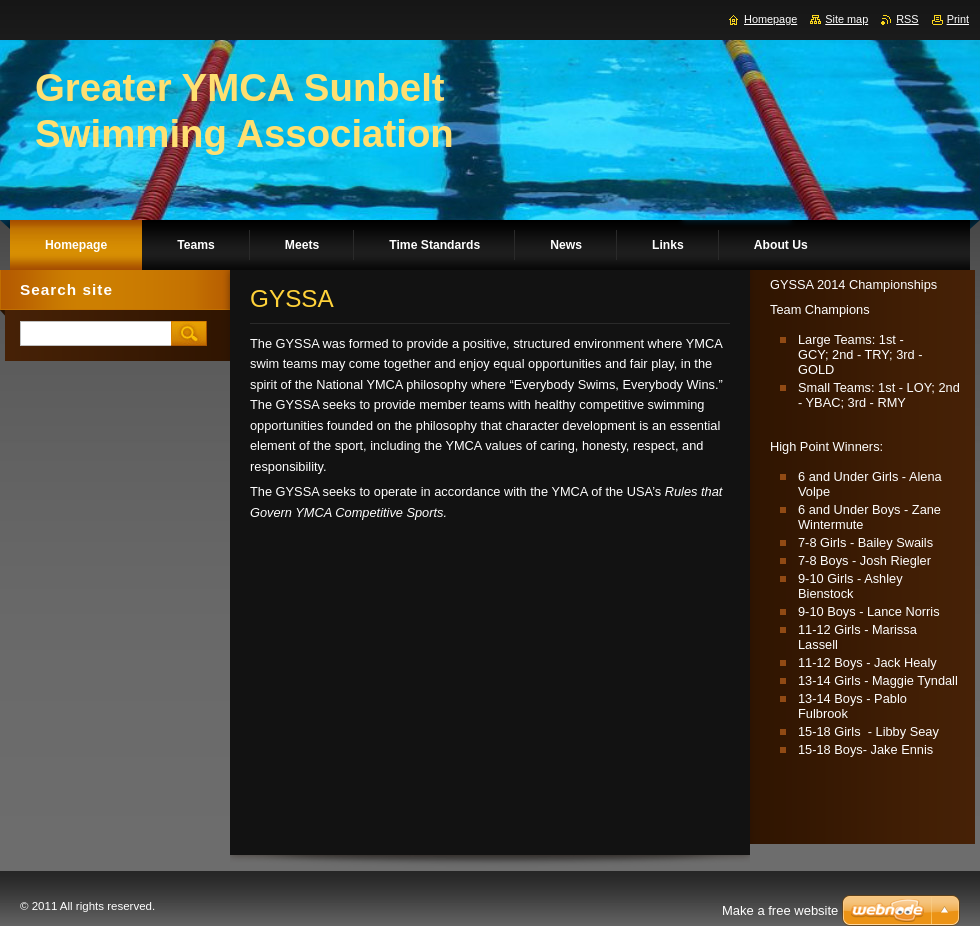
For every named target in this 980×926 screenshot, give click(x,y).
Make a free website (780, 910)
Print (958, 19)
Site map (846, 19)
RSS (907, 19)
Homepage (770, 19)
